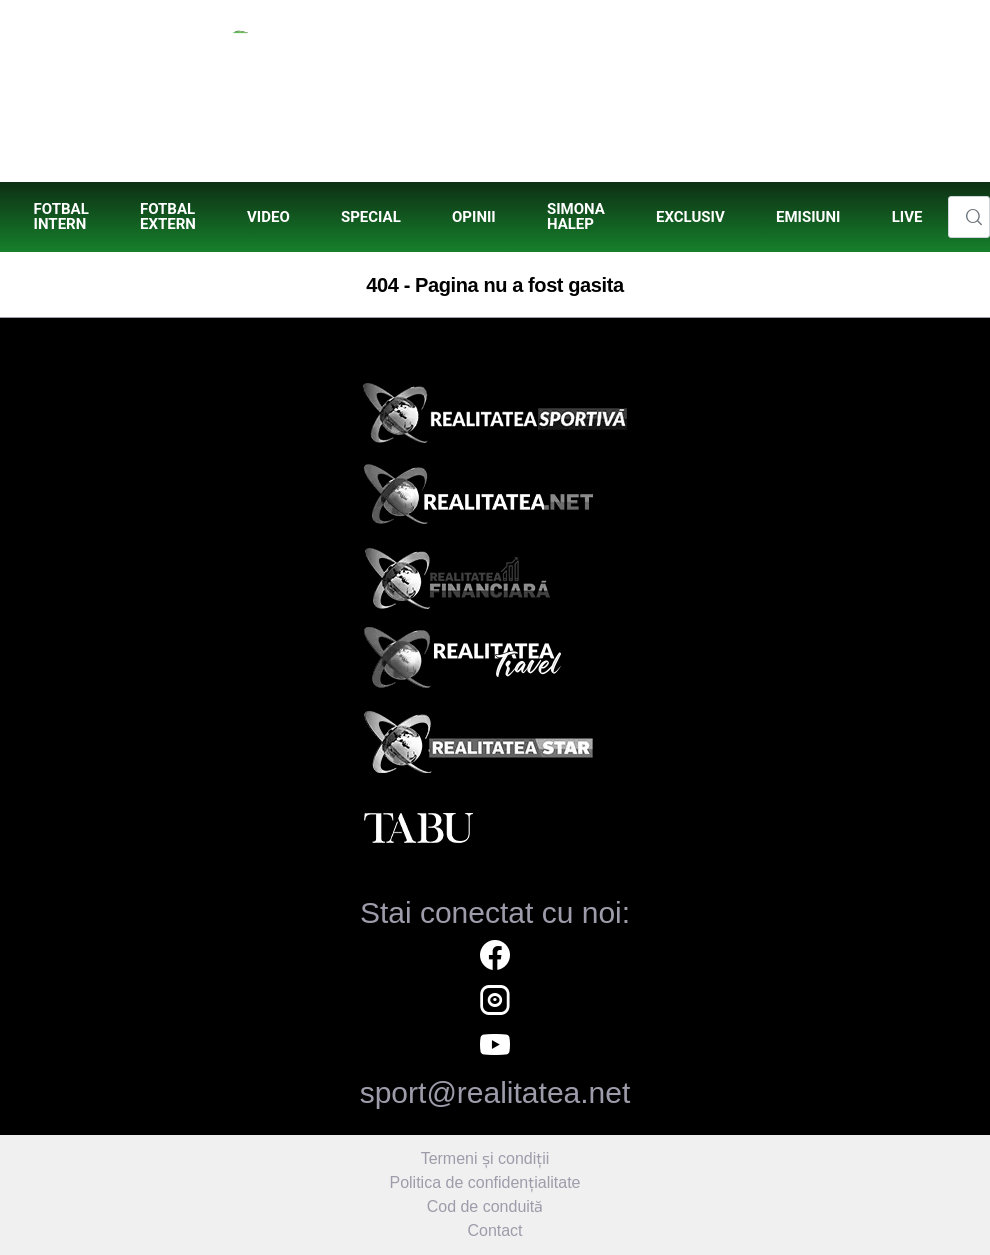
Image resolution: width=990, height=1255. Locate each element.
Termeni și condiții (485, 1158)
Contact (494, 1230)
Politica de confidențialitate (484, 1182)
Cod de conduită (485, 1206)
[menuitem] (61, 217)
